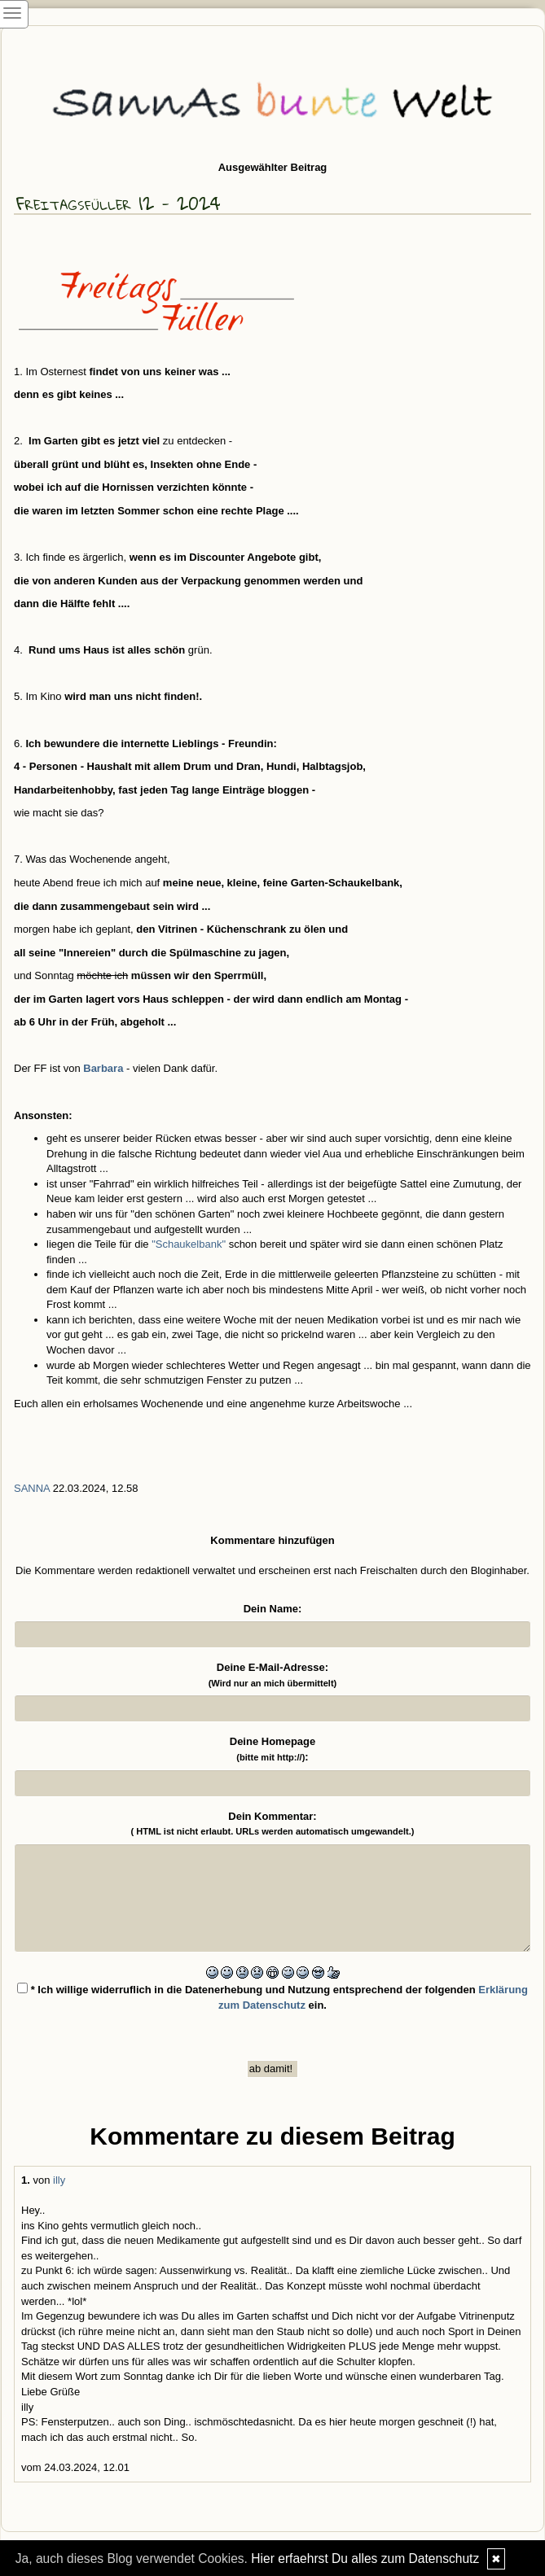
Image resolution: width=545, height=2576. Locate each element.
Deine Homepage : (272, 1749)
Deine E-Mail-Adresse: (273, 1674)
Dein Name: (273, 1609)
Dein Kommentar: (273, 1823)
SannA (32, 1488)
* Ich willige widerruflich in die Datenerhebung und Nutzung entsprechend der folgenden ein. (272, 1997)
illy (59, 2180)
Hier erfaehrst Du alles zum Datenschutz (365, 2558)
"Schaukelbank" (190, 1244)
